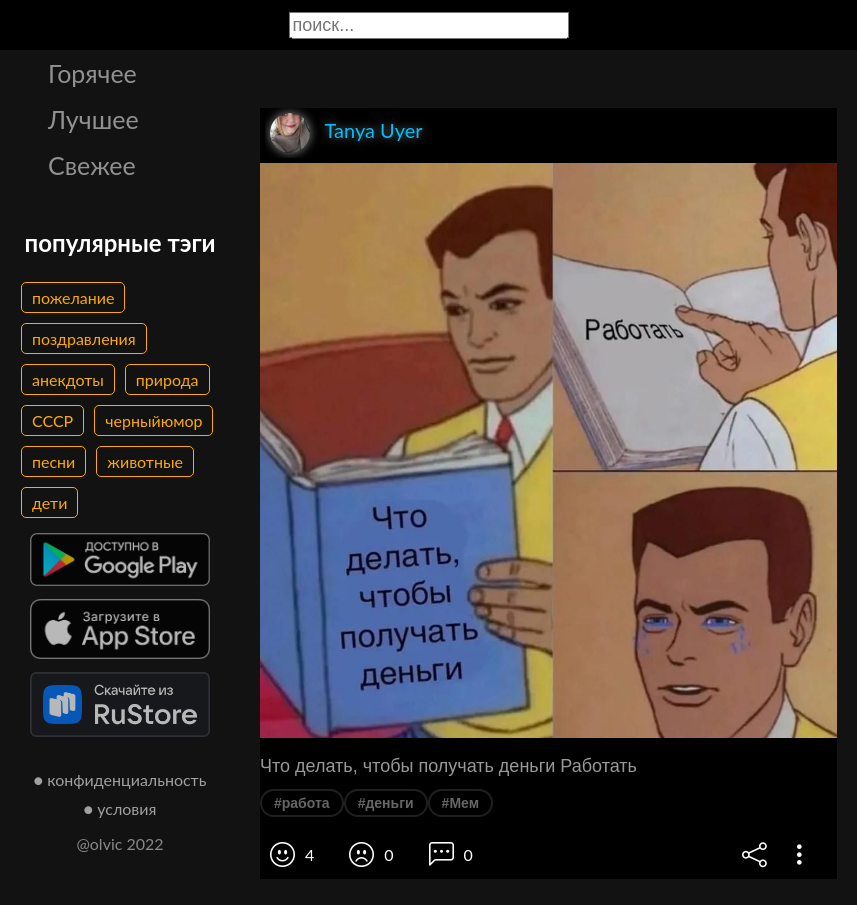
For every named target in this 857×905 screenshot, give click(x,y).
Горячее (92, 73)
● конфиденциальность (120, 779)
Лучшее (93, 119)
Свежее (92, 165)
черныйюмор (153, 420)
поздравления (84, 338)
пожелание (73, 297)
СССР (52, 420)
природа (167, 379)
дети (49, 502)
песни (53, 461)
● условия (120, 808)
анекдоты (68, 379)
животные (145, 461)
